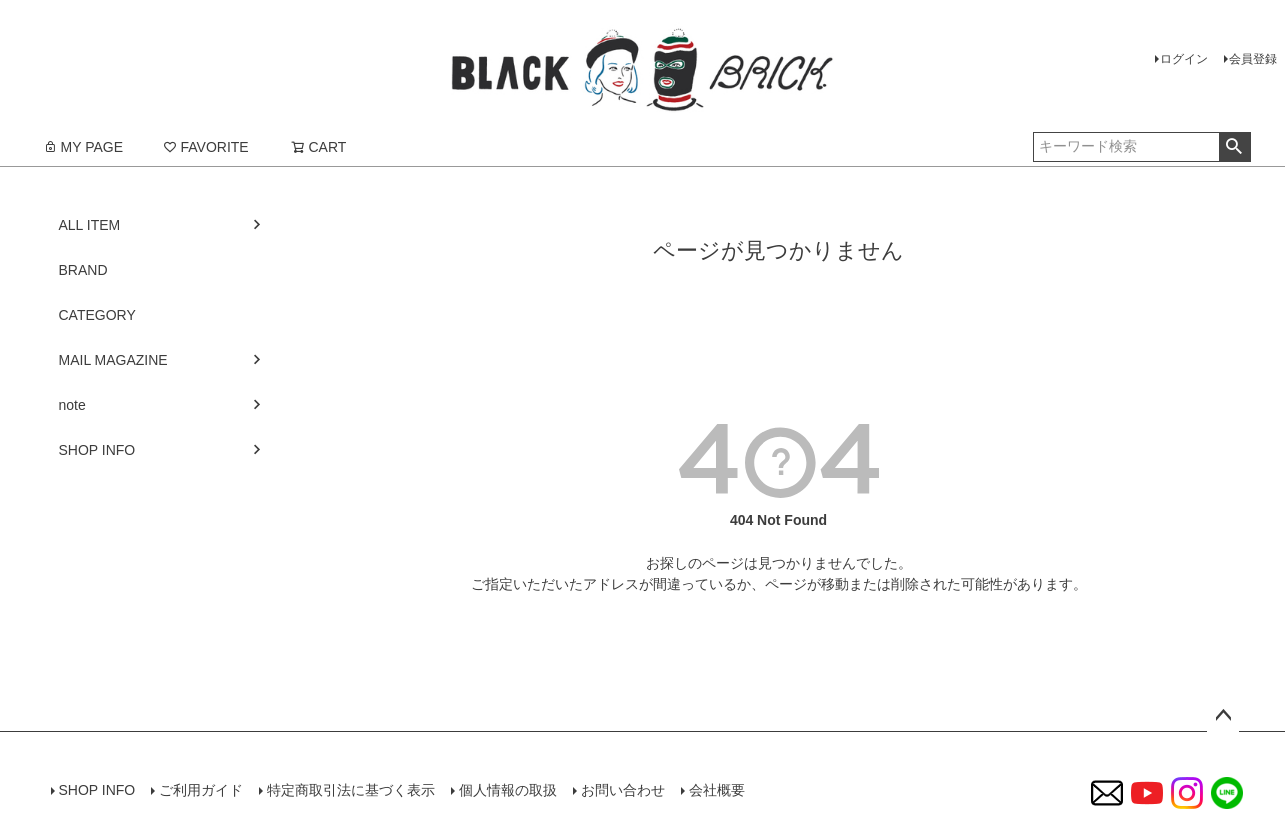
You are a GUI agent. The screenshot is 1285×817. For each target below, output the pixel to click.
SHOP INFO (97, 450)
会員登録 (1253, 59)
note (72, 405)
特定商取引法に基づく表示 (351, 790)
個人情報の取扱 (508, 790)
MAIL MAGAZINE (113, 360)
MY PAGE (83, 147)
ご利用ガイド (201, 790)
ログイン (1184, 59)
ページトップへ (1223, 716)
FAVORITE (206, 147)
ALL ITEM (90, 225)
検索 (1234, 147)
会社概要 (717, 790)
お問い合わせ (623, 790)
